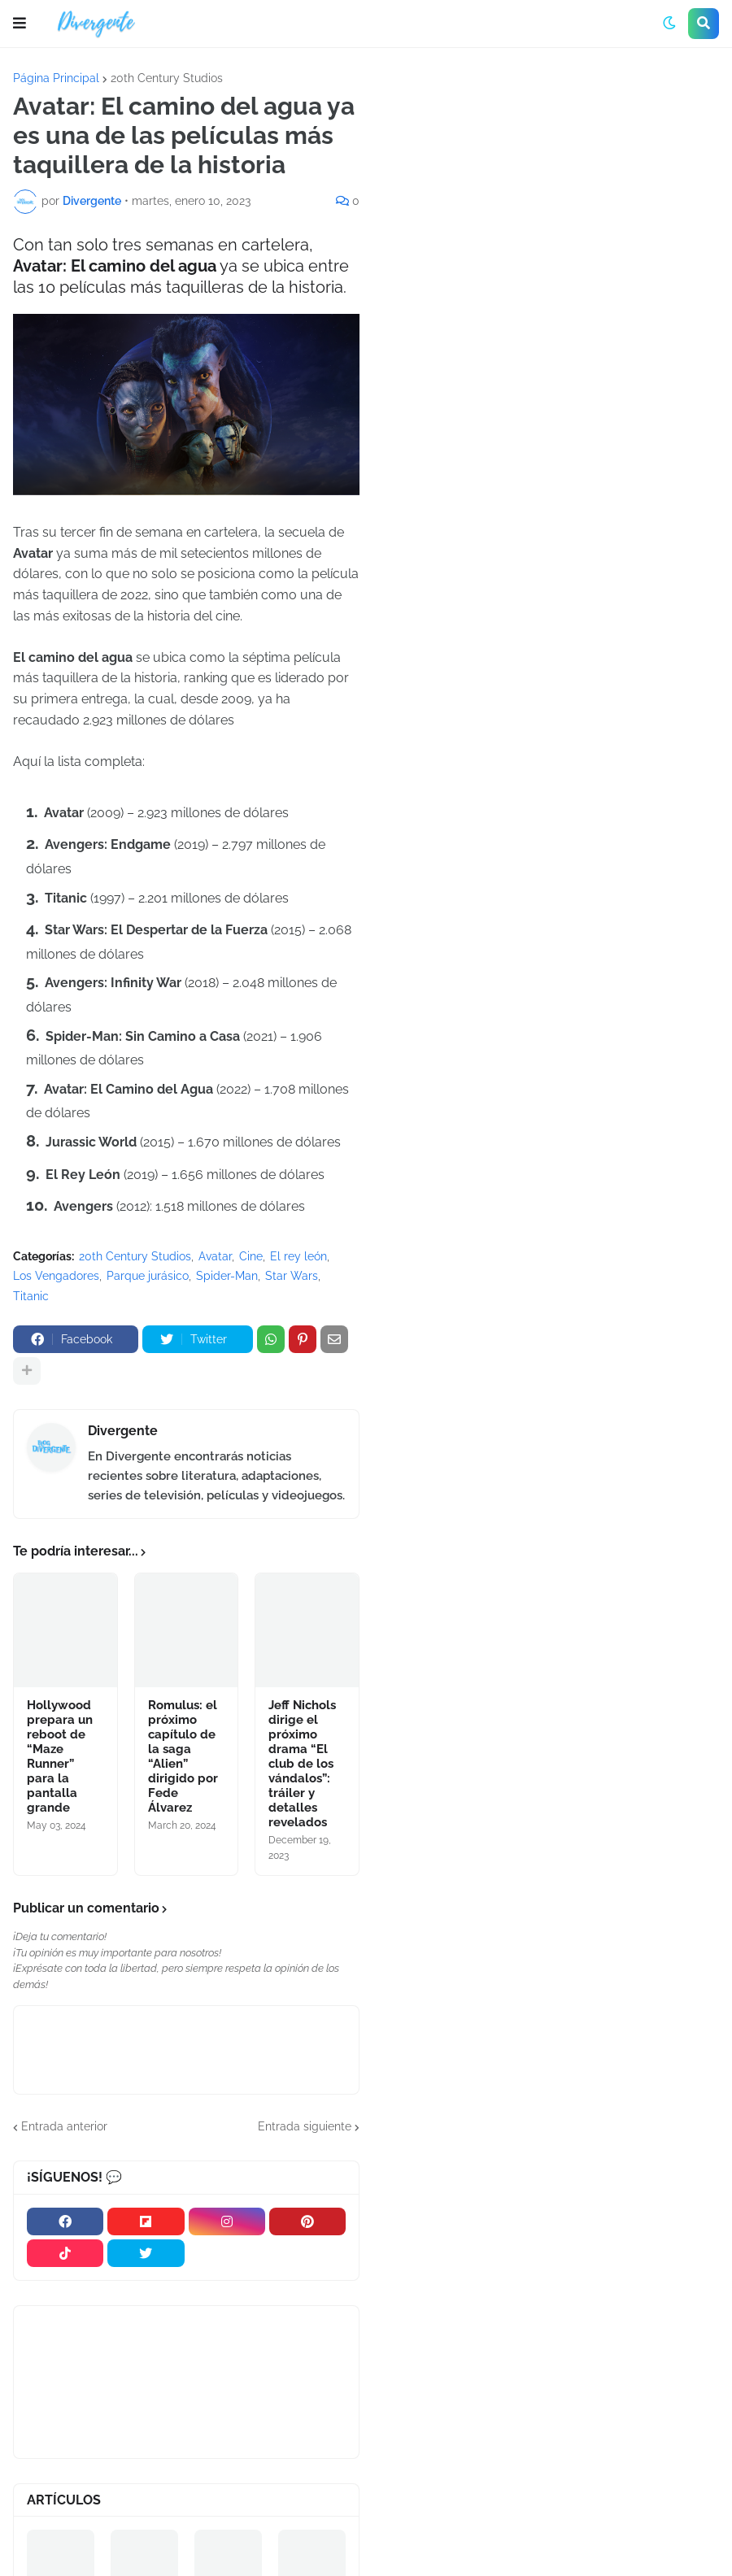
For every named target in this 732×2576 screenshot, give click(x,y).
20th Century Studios (167, 78)
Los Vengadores (56, 1275)
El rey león (298, 1256)
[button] (19, 23)
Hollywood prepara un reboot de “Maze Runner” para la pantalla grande (60, 1756)
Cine (251, 1256)
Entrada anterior (64, 2126)
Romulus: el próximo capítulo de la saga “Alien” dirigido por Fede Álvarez (183, 1756)
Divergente (123, 1430)
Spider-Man (227, 1275)
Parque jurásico (148, 1275)
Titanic (31, 1296)
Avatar (215, 1256)
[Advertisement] (552, 194)
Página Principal (56, 78)
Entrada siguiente (304, 2126)
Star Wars (291, 1275)
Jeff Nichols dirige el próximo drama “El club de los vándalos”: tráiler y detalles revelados (302, 1764)
